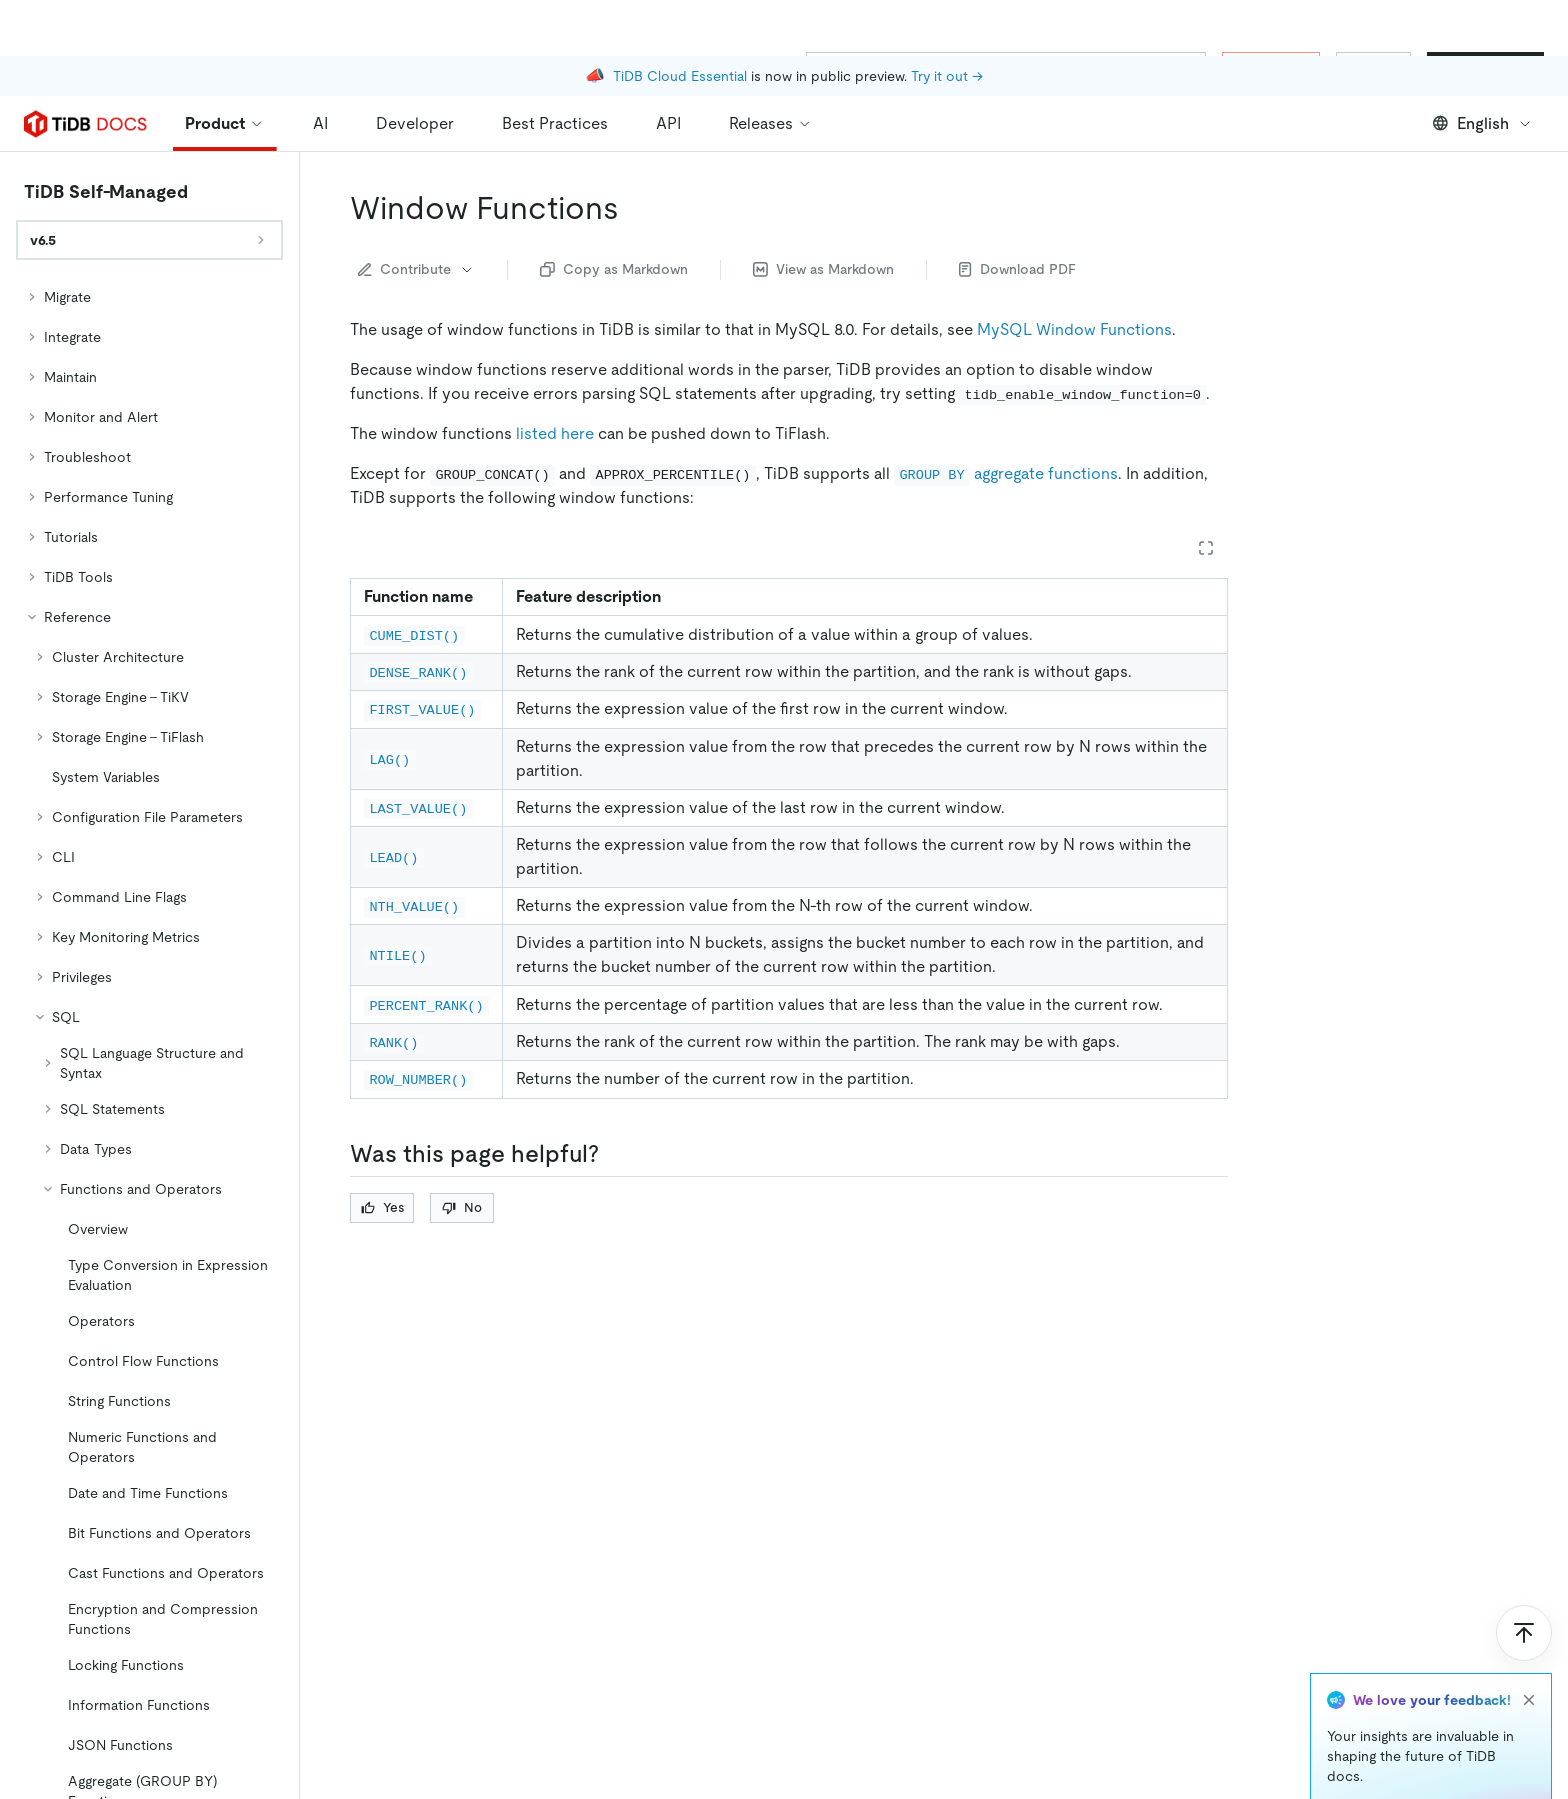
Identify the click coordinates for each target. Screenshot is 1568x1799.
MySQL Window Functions (1074, 329)
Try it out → (947, 20)
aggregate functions (1006, 473)
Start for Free (1485, 68)
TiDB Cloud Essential (680, 20)
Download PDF (1017, 269)
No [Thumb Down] (462, 1207)
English (1482, 123)
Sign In (1373, 68)
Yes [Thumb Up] (382, 1207)
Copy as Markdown (614, 269)
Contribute (416, 269)
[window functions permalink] (635, 208)
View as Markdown (823, 269)
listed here (555, 433)
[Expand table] (1206, 548)
